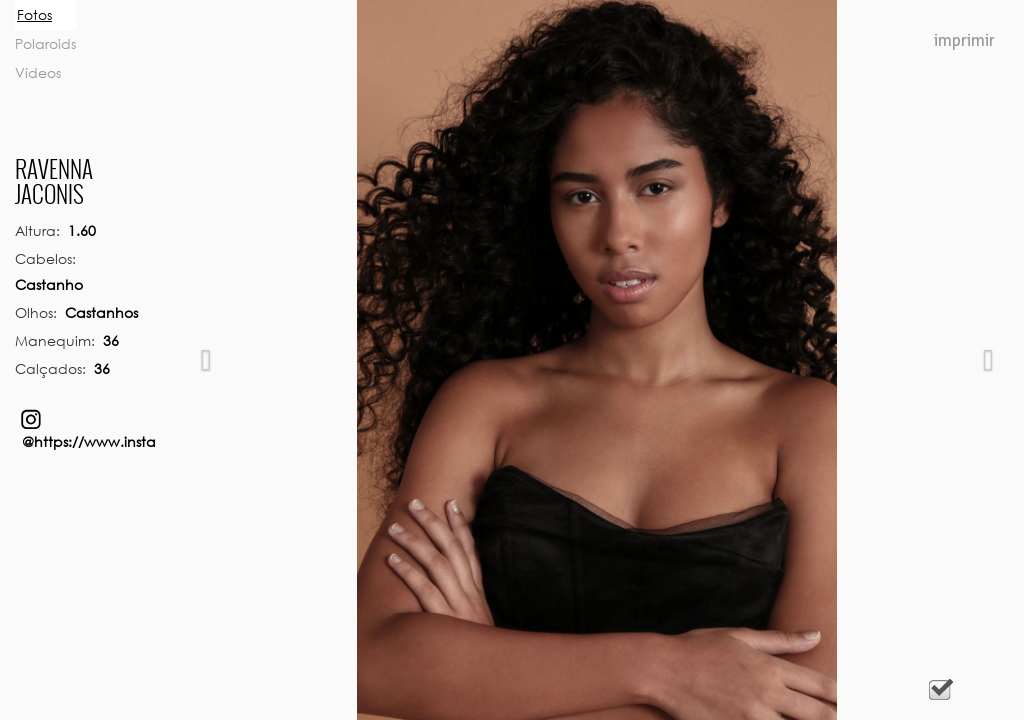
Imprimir (964, 40)
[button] (206, 360)
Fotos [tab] (34, 14)
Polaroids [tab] (45, 43)
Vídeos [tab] (38, 72)
